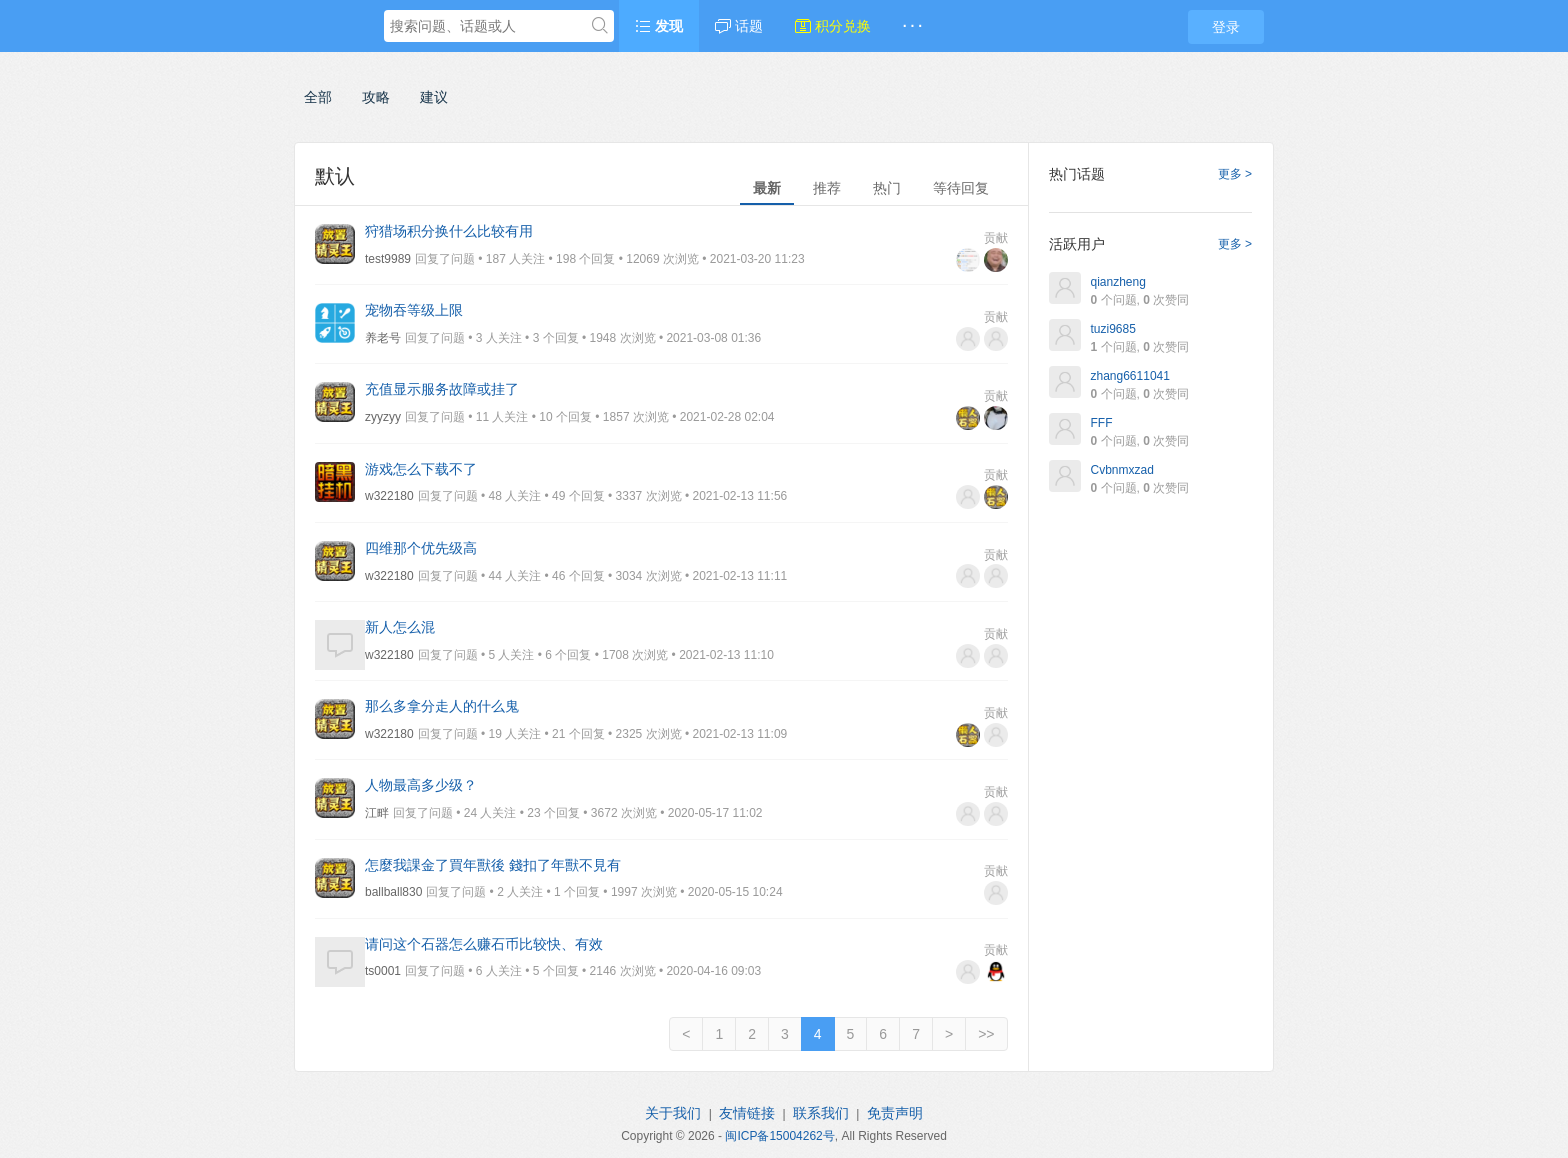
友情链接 (747, 1113)
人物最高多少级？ (421, 785)
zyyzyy (383, 417)
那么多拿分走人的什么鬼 (442, 706)
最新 (767, 188)
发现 (659, 26)
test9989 (388, 259)
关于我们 (673, 1113)
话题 (739, 26)
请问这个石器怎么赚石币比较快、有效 (484, 944)
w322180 (389, 496)
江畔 (377, 813)
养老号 (383, 338)
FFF (1102, 423)
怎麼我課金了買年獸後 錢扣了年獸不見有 (493, 865)
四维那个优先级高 (421, 548)
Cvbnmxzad (1122, 470)
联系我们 (821, 1113)
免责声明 (895, 1113)
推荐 (827, 188)
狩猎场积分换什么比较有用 (449, 231)
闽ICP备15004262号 (779, 1136)
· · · (912, 26)
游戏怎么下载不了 (421, 469)
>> (986, 1034)
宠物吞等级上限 (414, 310)
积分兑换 (833, 26)
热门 (887, 188)
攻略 (376, 97)
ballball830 (393, 892)
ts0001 (383, 971)
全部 (318, 97)
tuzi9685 (1113, 329)
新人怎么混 (400, 627)
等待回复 (961, 188)
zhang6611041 (1130, 376)
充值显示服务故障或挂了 (442, 389)
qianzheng (1118, 282)
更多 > (1235, 174)
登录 (1226, 27)
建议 (434, 97)
